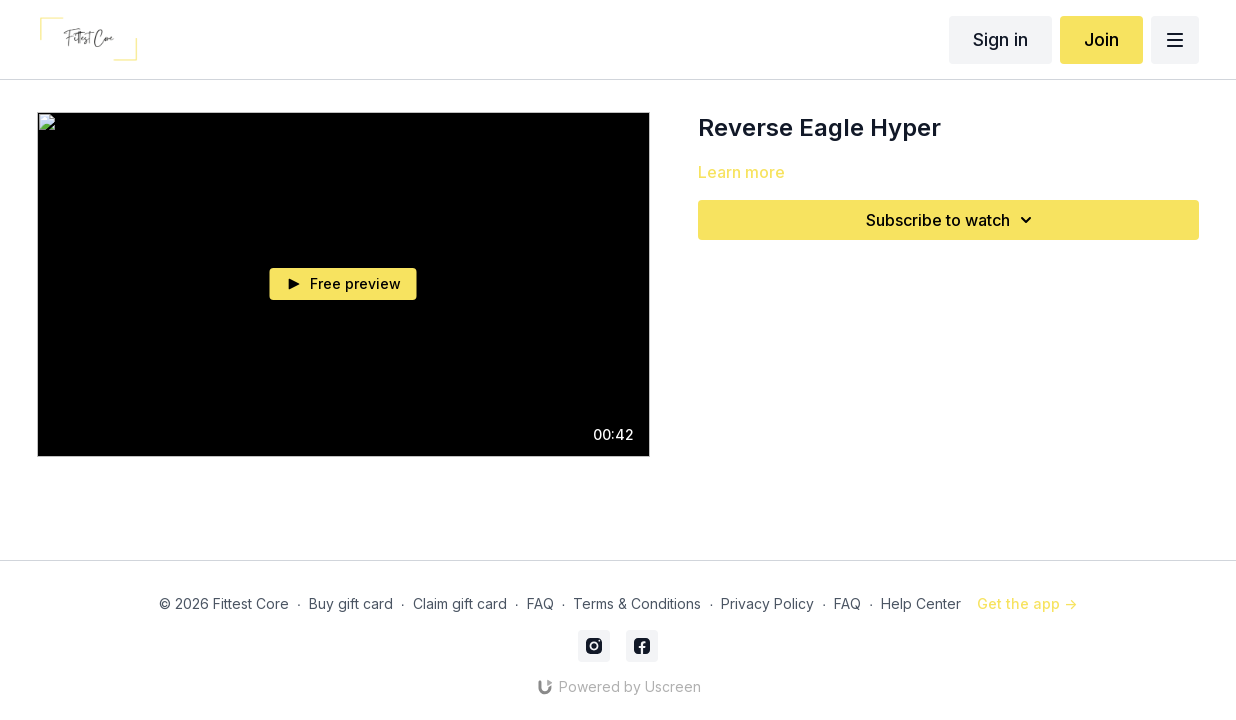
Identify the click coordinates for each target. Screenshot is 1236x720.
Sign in (1000, 39)
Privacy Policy (767, 603)
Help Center (921, 603)
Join (1101, 39)
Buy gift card (351, 603)
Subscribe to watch (952, 220)
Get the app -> (1027, 603)
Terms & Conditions (637, 603)
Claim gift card (460, 603)
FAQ (540, 603)
